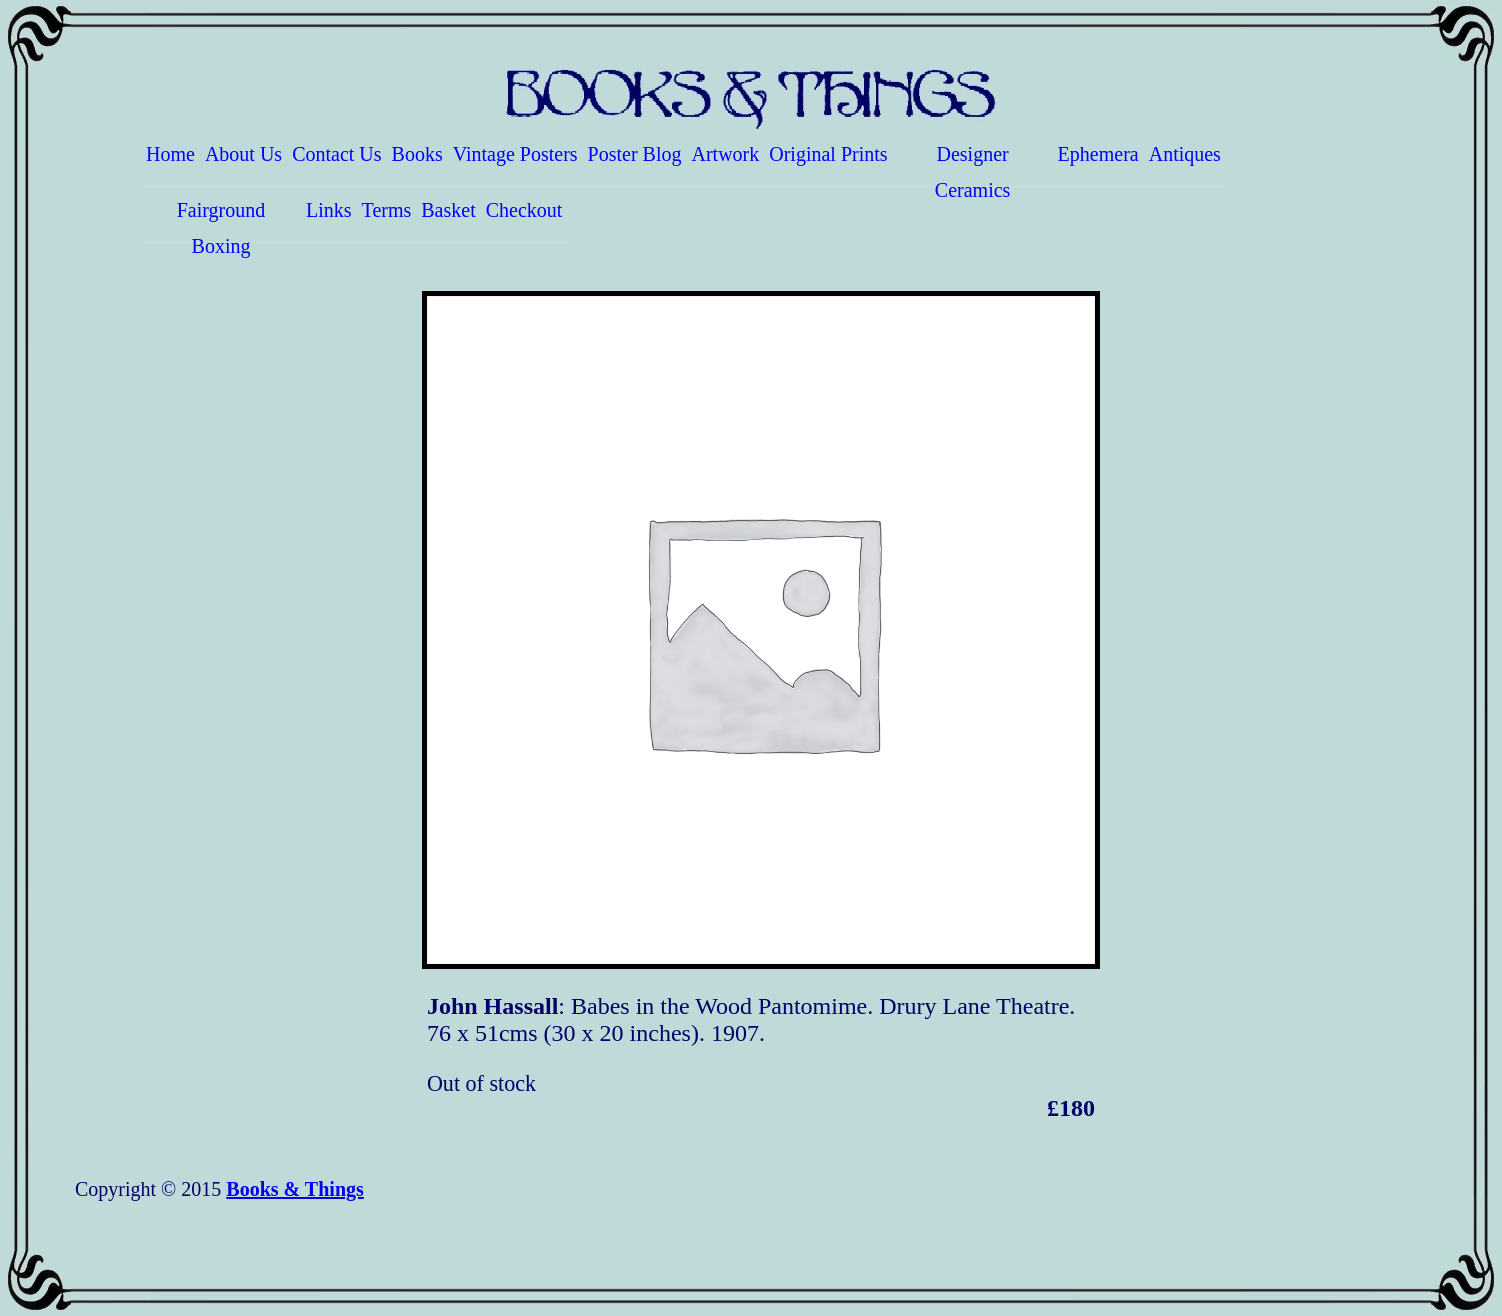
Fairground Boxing (221, 221)
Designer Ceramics (973, 165)
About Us (243, 154)
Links (329, 210)
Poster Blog (635, 154)
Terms (387, 210)
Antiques (1185, 154)
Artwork (726, 154)
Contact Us (336, 154)
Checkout (524, 210)
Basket (448, 210)
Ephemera (1098, 154)
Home (170, 154)
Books (417, 154)
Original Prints (828, 154)
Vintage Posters (515, 154)
